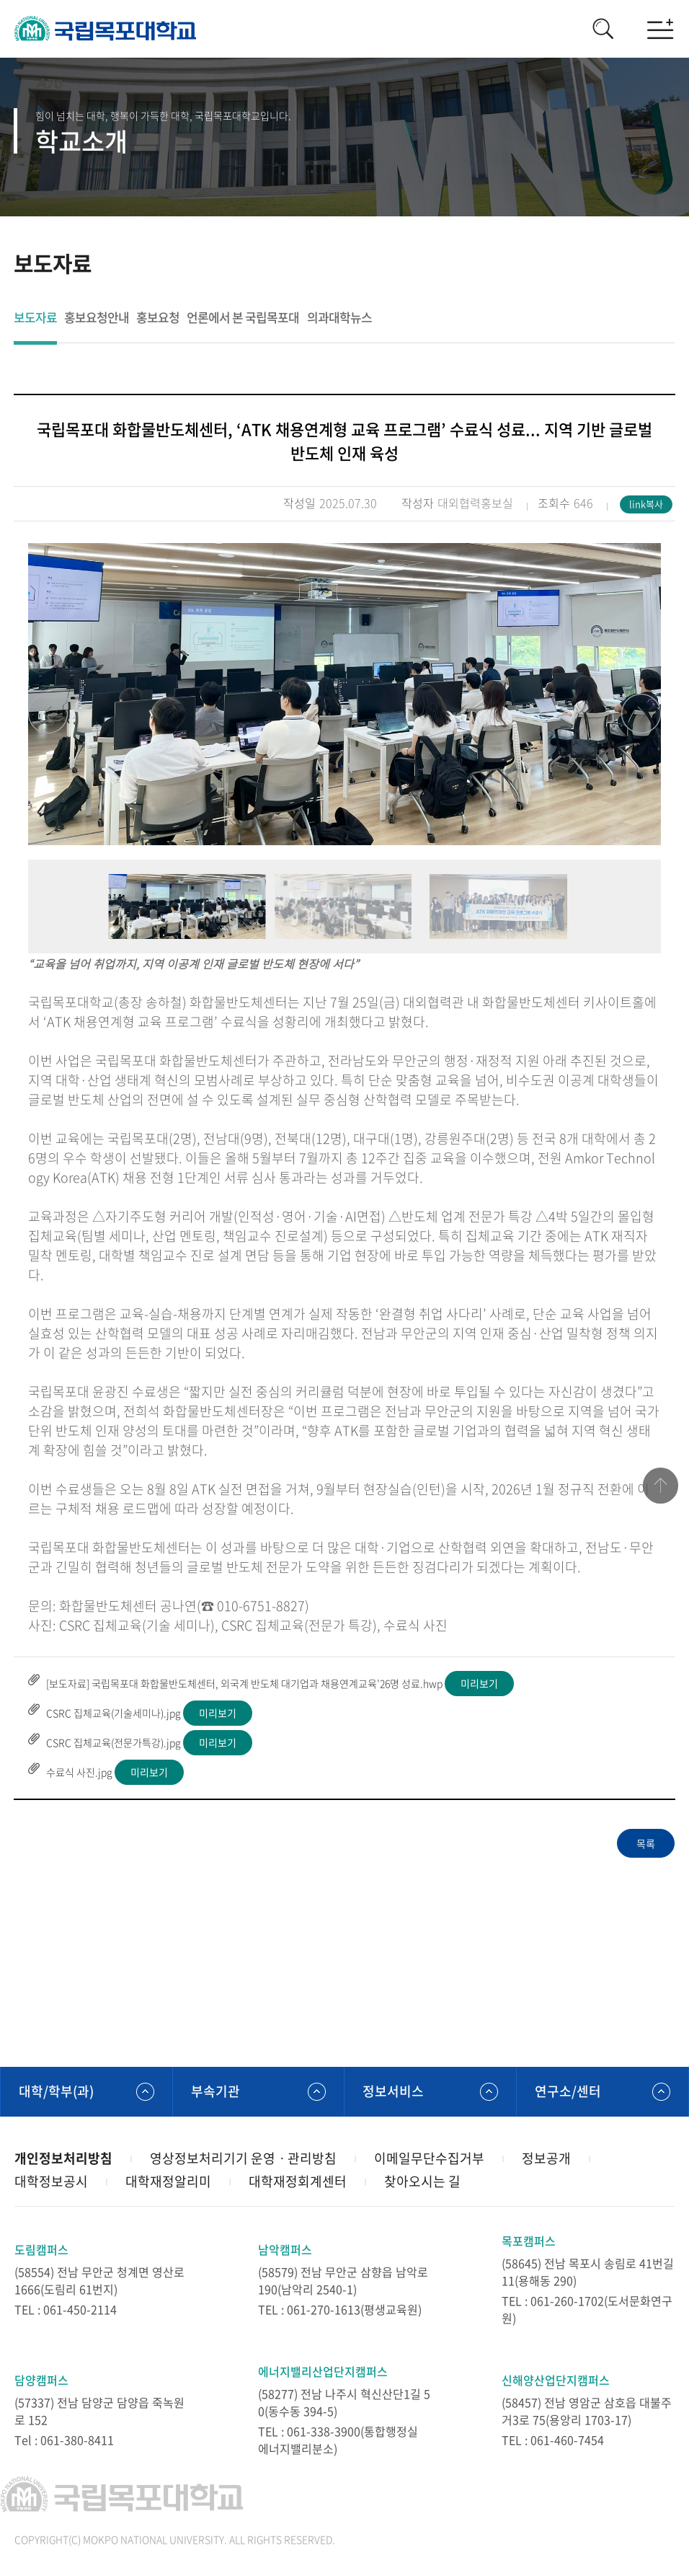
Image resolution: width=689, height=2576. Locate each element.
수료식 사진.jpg (79, 1772)
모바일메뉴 (660, 29)
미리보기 (479, 1683)
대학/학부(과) (56, 2091)
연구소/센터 (568, 2091)
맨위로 (660, 1486)
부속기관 (215, 2091)
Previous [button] (48, 713)
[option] (344, 694)
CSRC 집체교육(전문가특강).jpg (113, 1742)
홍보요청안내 (96, 318)
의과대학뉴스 (338, 318)
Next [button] (641, 713)
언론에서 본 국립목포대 (243, 318)
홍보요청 (157, 318)
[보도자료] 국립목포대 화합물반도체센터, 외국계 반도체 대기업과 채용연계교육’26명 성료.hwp (244, 1683)
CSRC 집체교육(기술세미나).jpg (113, 1713)
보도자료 (35, 318)
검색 (602, 29)
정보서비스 (393, 2091)
